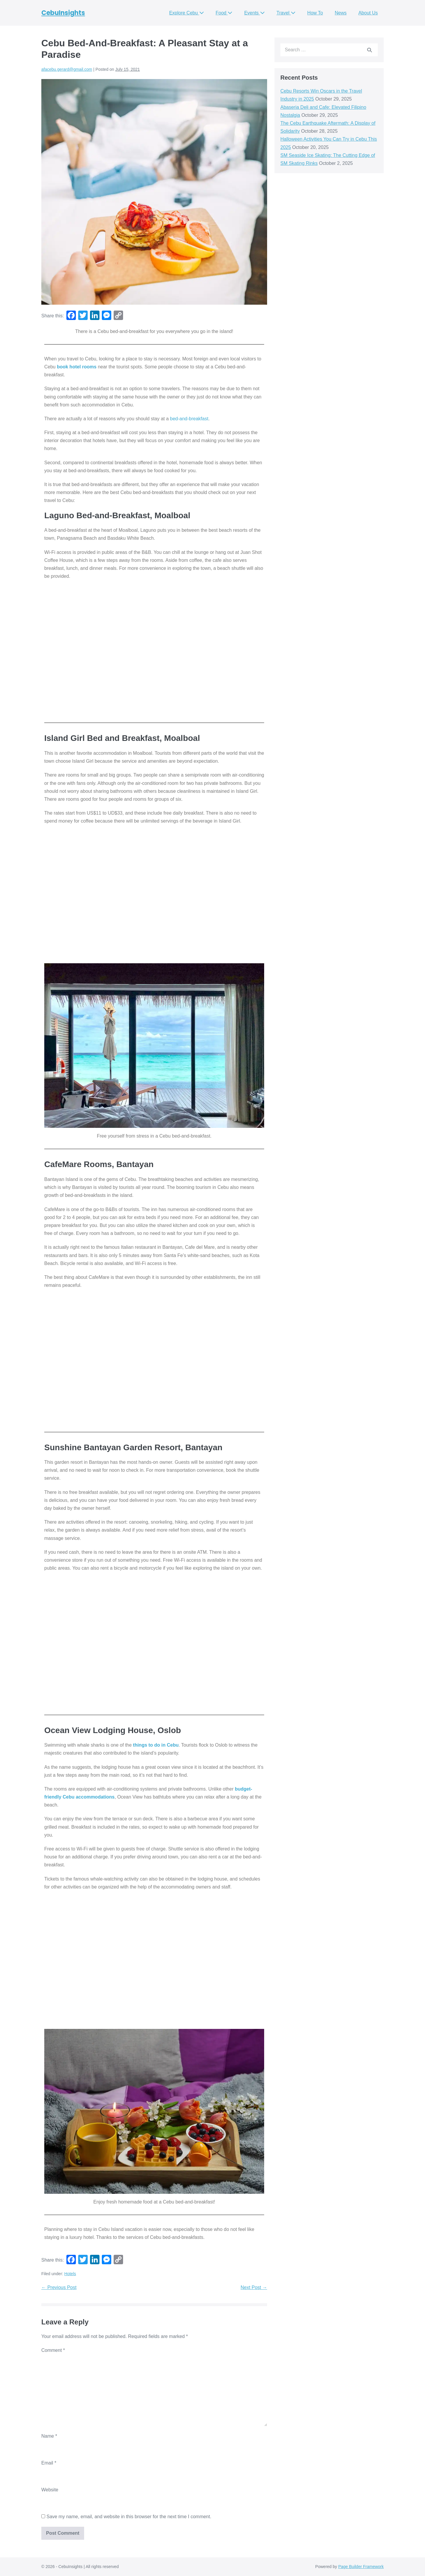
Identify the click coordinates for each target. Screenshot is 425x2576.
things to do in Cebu (155, 1745)
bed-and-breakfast (189, 418)
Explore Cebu (186, 12)
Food (224, 12)
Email (48, 2462)
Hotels (70, 2273)
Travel (286, 12)
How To (315, 12)
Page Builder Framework (361, 2566)
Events (254, 12)
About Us (368, 12)
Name (49, 2436)
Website (49, 2489)
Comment (53, 2350)
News (340, 12)
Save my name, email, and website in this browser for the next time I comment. (128, 2516)
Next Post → (254, 2287)
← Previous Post (58, 2287)
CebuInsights (63, 12)
